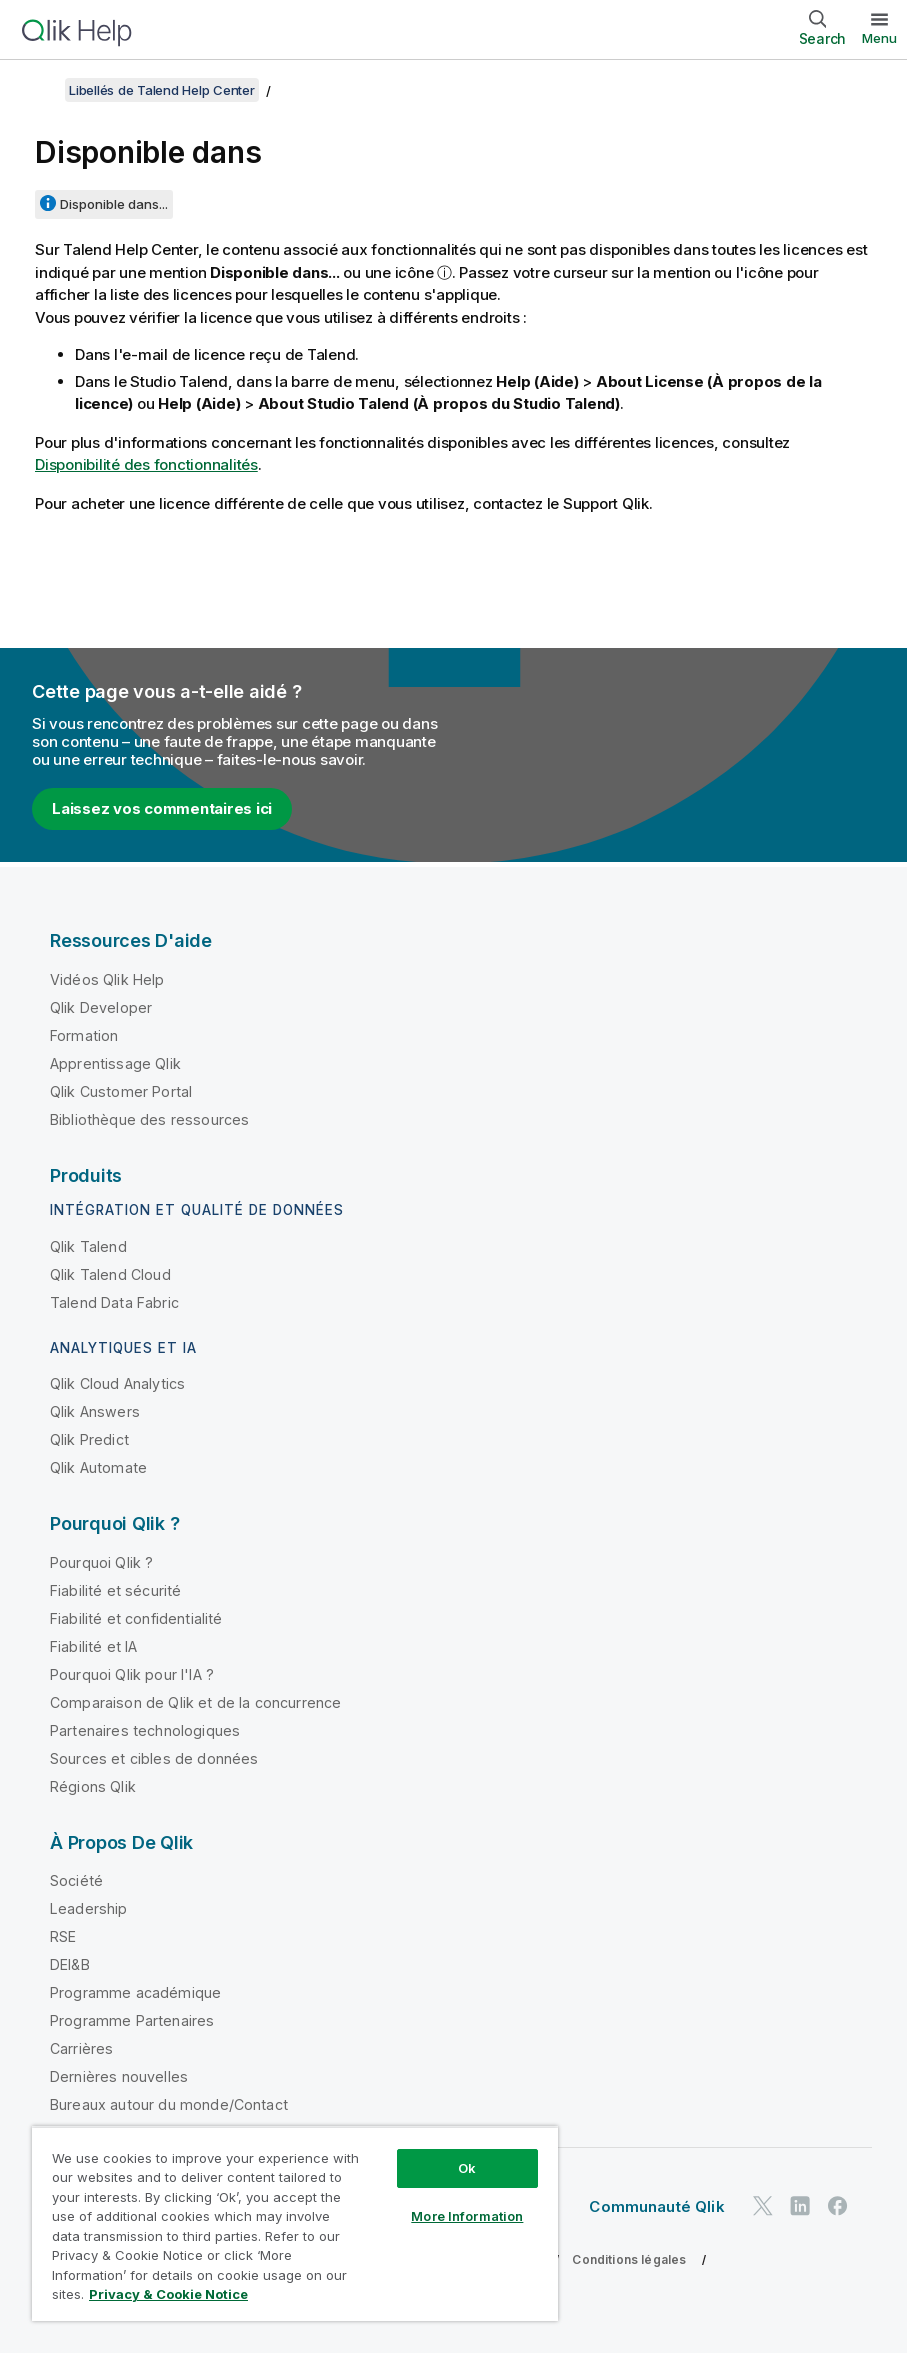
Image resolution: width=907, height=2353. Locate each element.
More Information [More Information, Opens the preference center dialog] (467, 2216)
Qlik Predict (89, 1439)
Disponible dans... (114, 204)
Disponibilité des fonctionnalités (146, 464)
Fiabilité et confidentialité (136, 1618)
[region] (295, 2223)
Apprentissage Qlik (115, 1063)
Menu (879, 38)
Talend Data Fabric (114, 1302)
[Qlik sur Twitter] (763, 2206)
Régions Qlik (93, 1786)
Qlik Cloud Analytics (117, 1383)
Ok (467, 2168)
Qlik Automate (98, 1467)
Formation (84, 1035)
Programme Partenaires (132, 2020)
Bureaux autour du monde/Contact (169, 2104)
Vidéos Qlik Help (107, 979)
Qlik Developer (101, 1007)
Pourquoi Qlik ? (101, 1562)
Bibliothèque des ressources (149, 1119)
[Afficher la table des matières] (40, 90)
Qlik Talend (88, 1246)
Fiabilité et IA (93, 1646)
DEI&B (70, 1964)
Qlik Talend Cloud (110, 1274)
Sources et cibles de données (154, 1758)
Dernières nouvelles (119, 2076)
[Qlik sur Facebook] (838, 2206)
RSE (63, 1936)
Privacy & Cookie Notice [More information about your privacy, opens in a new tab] (168, 2294)
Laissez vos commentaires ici (162, 808)
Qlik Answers (95, 1411)
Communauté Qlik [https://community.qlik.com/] (656, 2206)
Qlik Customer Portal (121, 1091)
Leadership (89, 1908)
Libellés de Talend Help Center (162, 90)
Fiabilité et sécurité (115, 1590)
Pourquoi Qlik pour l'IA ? (132, 1674)
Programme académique (135, 1992)
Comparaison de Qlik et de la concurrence (195, 1702)
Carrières (81, 2048)
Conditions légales (629, 2259)
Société (76, 1880)
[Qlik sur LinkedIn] (800, 2206)
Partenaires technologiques (145, 1730)
